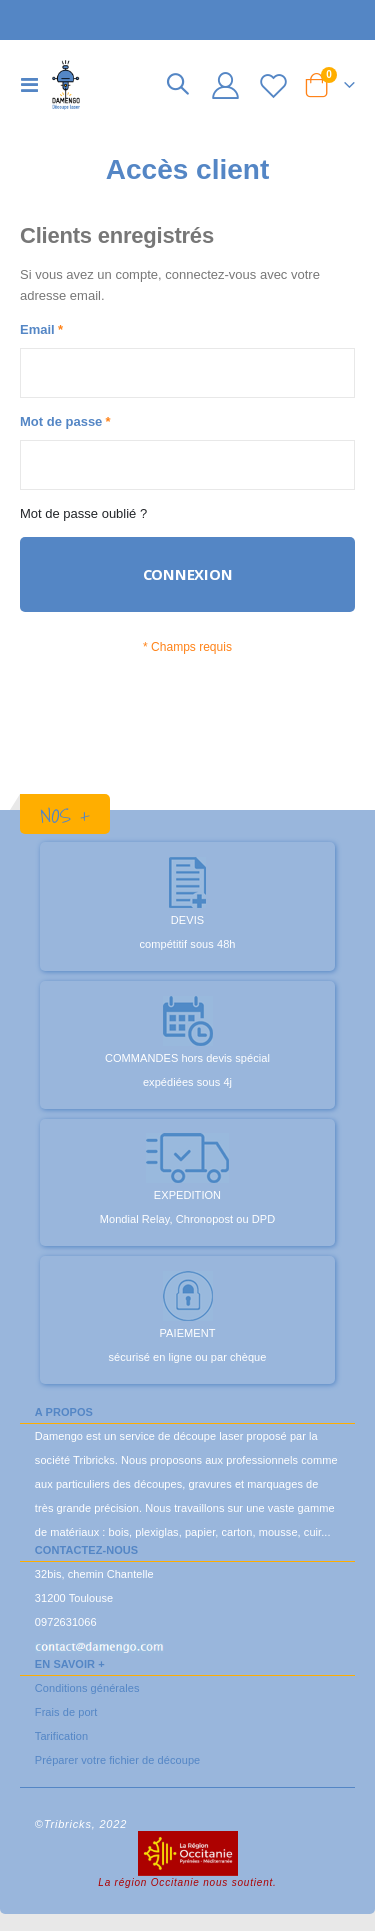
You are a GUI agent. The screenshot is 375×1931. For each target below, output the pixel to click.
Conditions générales (87, 1688)
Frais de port (66, 1712)
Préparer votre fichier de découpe (117, 1760)
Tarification (61, 1736)
